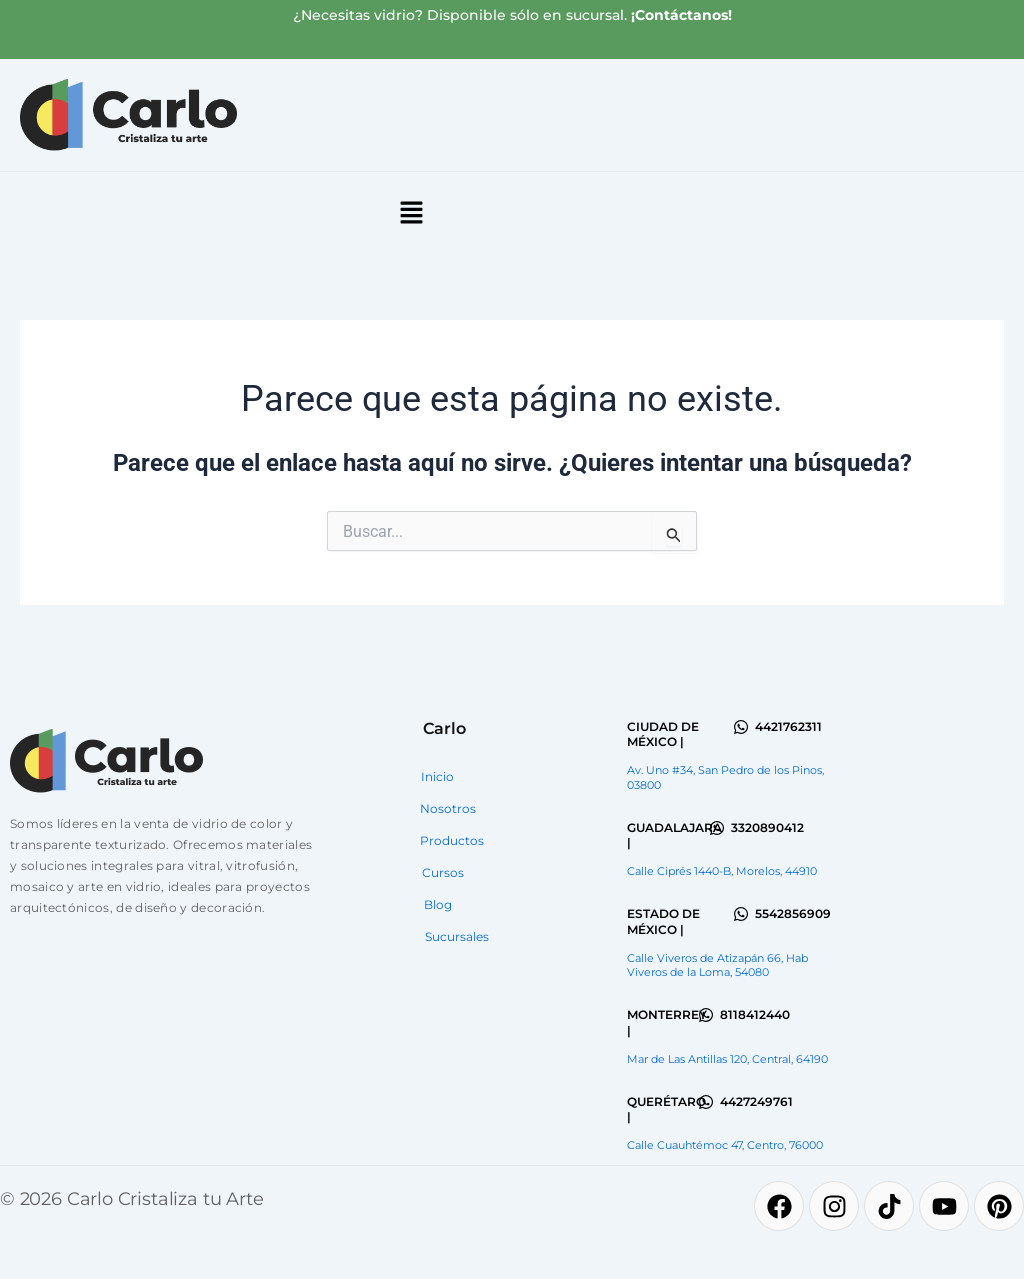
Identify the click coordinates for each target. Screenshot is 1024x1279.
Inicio (437, 776)
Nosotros (448, 808)
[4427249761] (706, 1102)
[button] (411, 214)
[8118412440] (706, 1015)
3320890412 (767, 827)
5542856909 (793, 913)
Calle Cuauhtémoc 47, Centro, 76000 (725, 1145)
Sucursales (457, 936)
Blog (438, 904)
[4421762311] (741, 727)
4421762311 (788, 726)
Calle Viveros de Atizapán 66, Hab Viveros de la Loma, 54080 (717, 965)
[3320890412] (717, 828)
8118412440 (755, 1014)
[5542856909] (741, 914)
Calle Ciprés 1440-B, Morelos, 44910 (722, 871)
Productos (452, 840)
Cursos (443, 872)
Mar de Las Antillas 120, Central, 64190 (727, 1059)
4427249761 (756, 1101)
